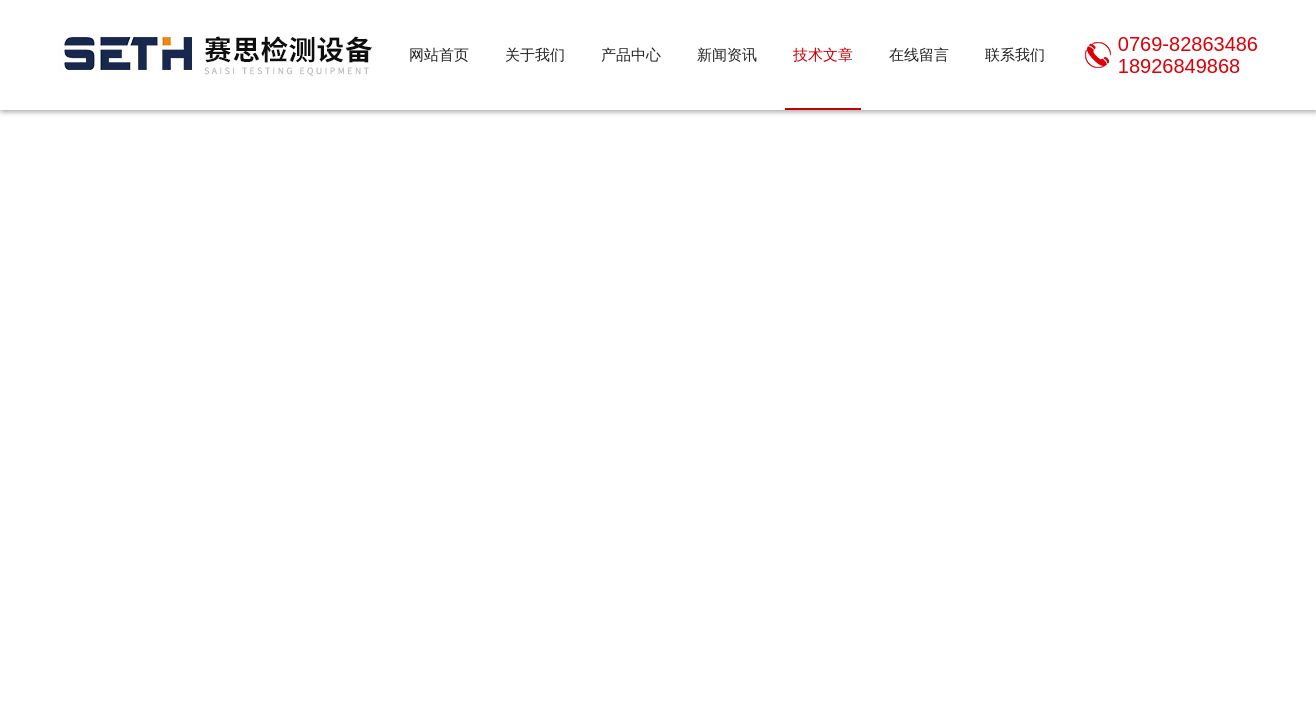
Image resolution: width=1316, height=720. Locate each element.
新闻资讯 (727, 54)
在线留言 (919, 54)
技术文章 (823, 54)
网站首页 (439, 54)
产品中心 (631, 54)
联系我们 (1015, 54)
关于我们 (535, 54)
